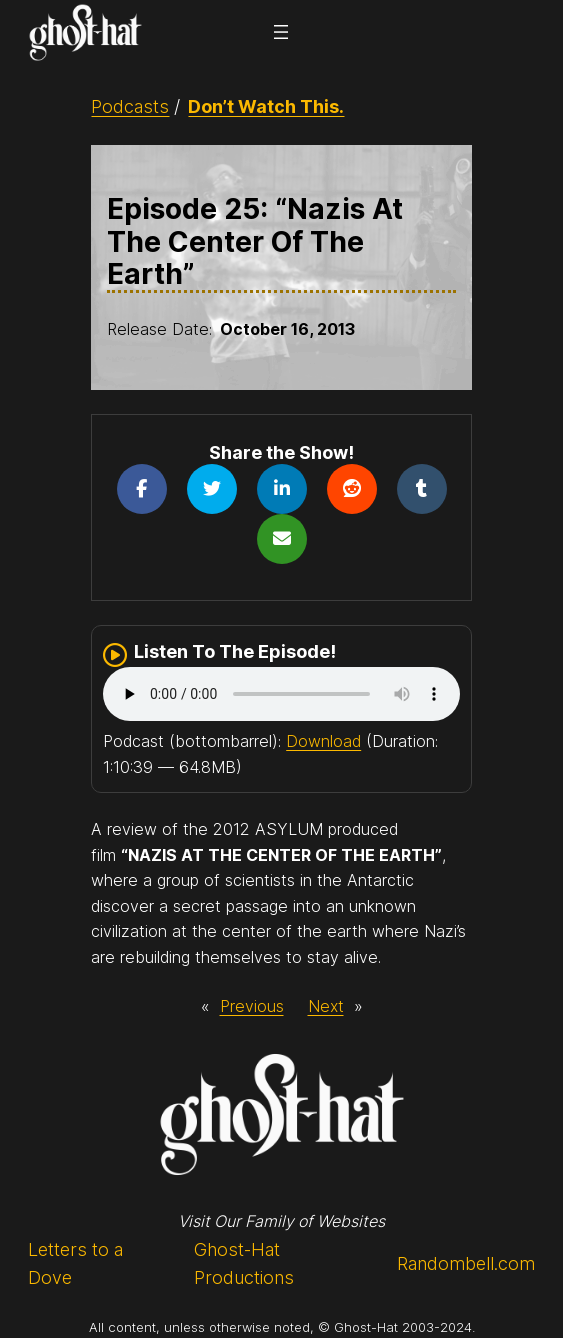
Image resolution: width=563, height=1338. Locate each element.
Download (323, 741)
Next (326, 1006)
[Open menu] (281, 32)
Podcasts (130, 106)
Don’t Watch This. (266, 106)
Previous (252, 1006)
